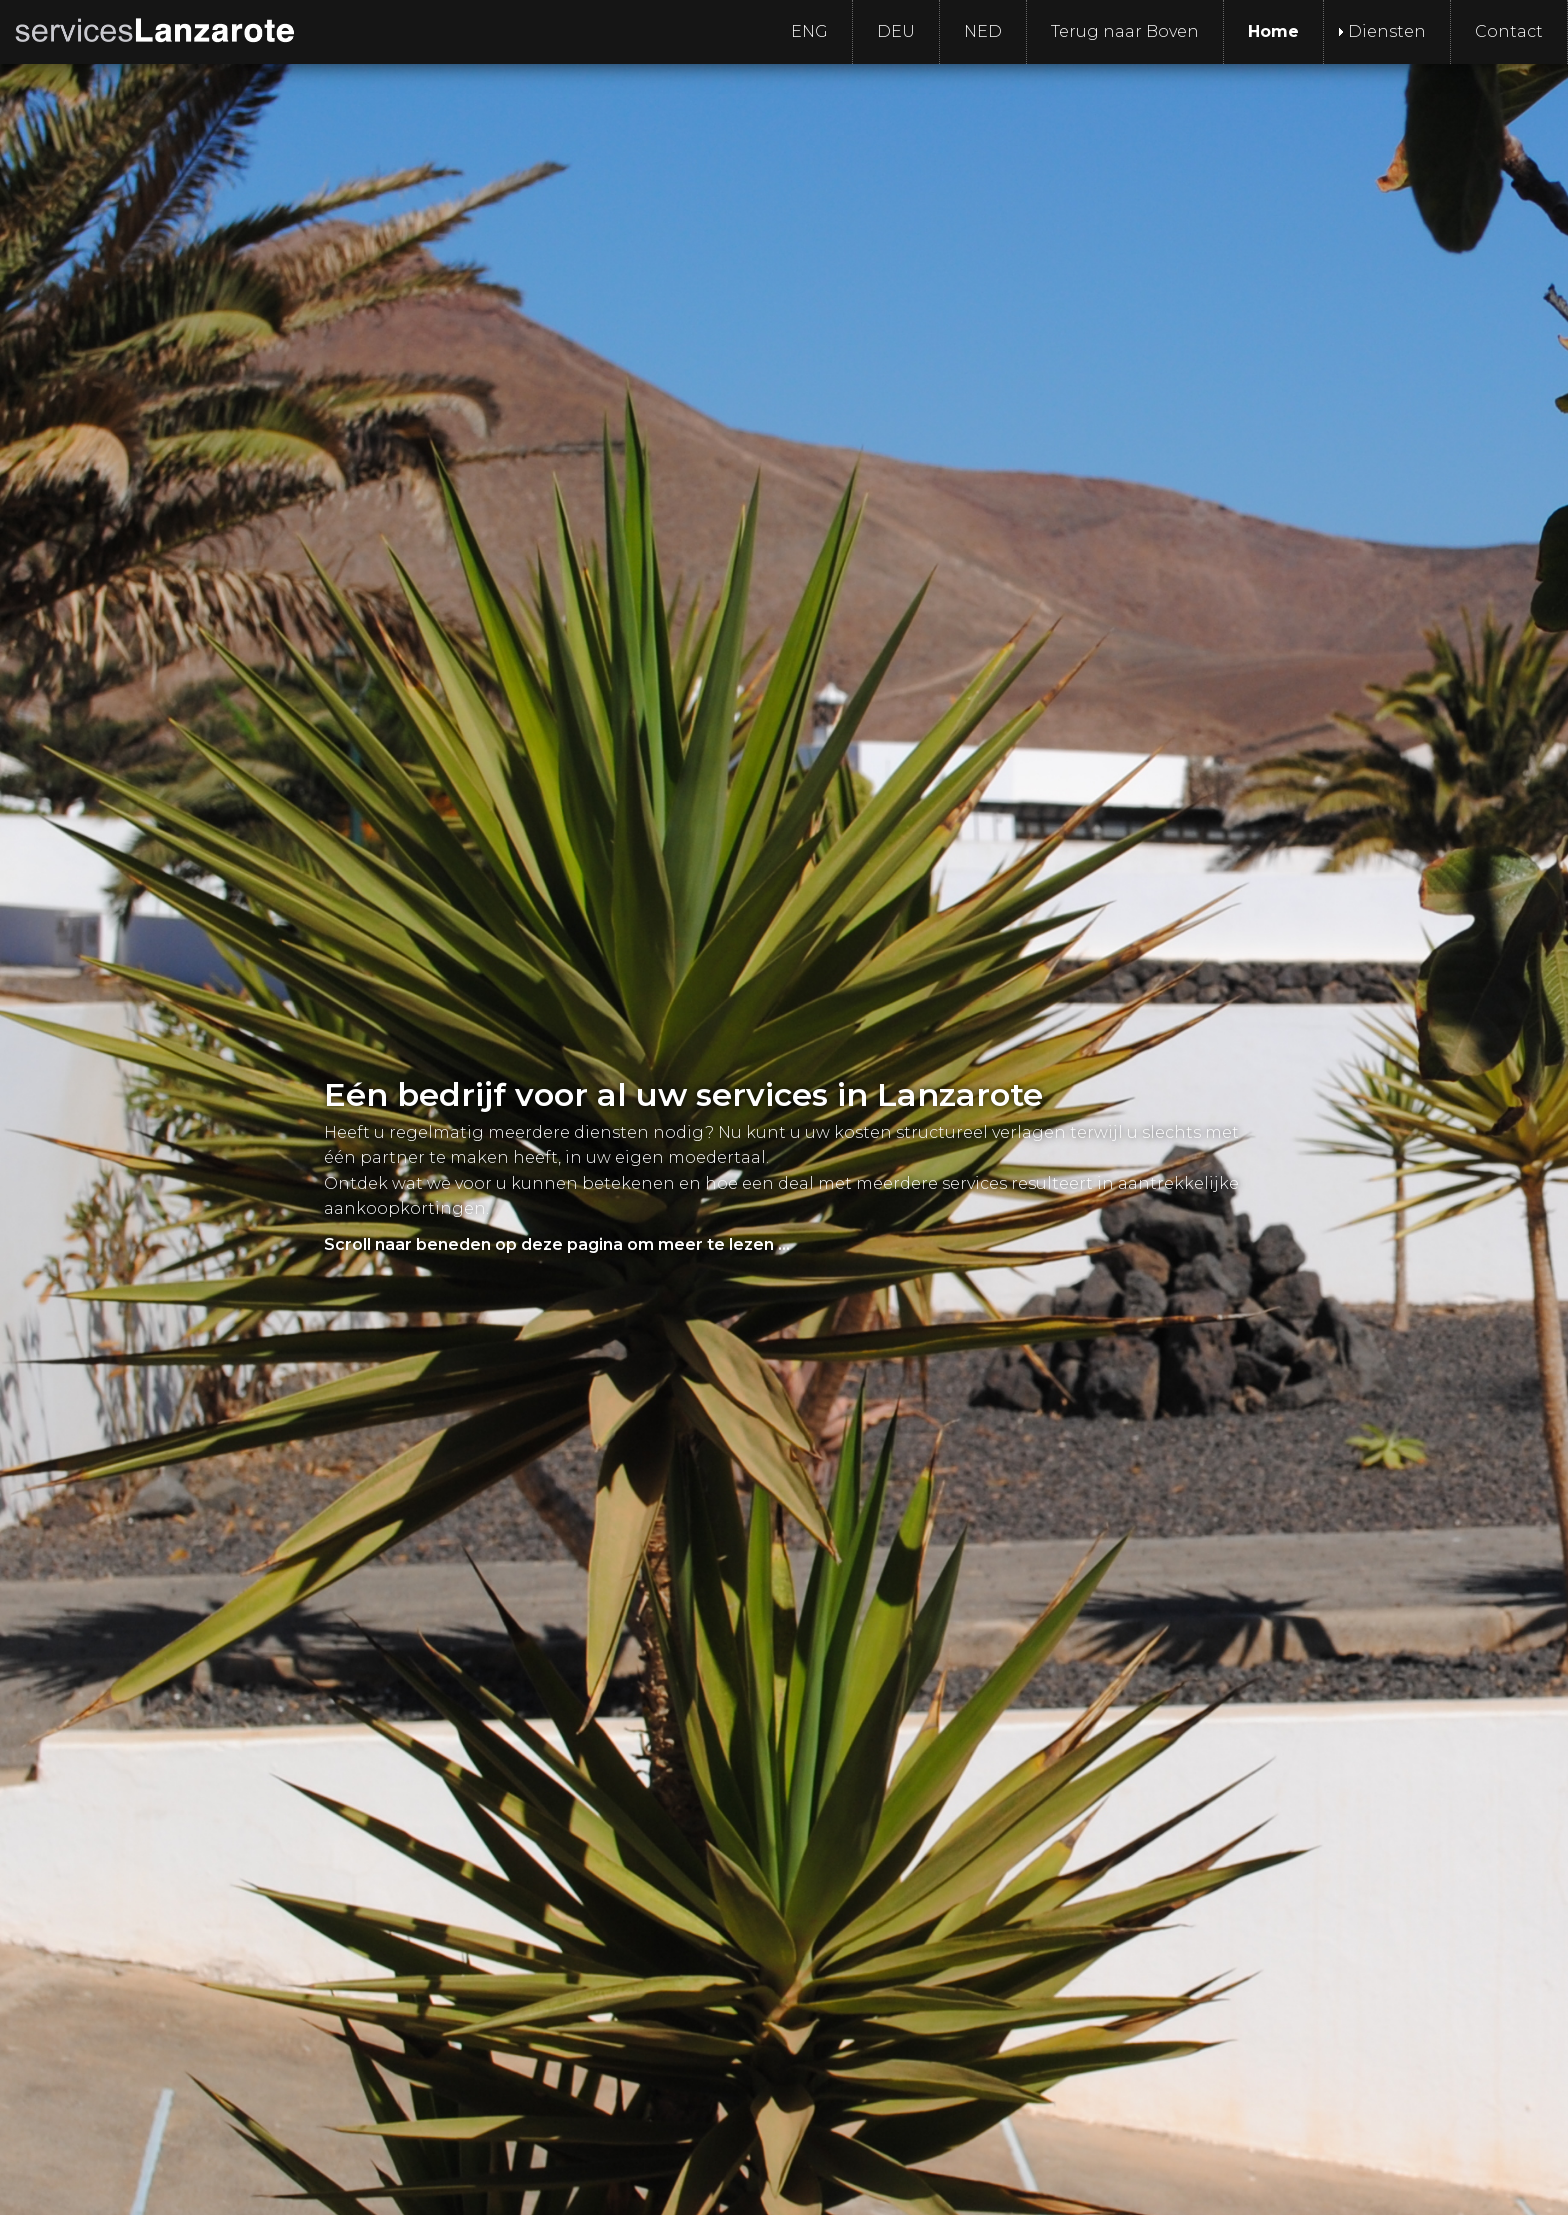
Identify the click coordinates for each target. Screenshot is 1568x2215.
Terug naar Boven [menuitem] (1125, 31)
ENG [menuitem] (809, 31)
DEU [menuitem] (896, 31)
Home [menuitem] (1273, 31)
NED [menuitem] (983, 31)
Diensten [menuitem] (1387, 31)
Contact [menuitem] (1509, 31)
